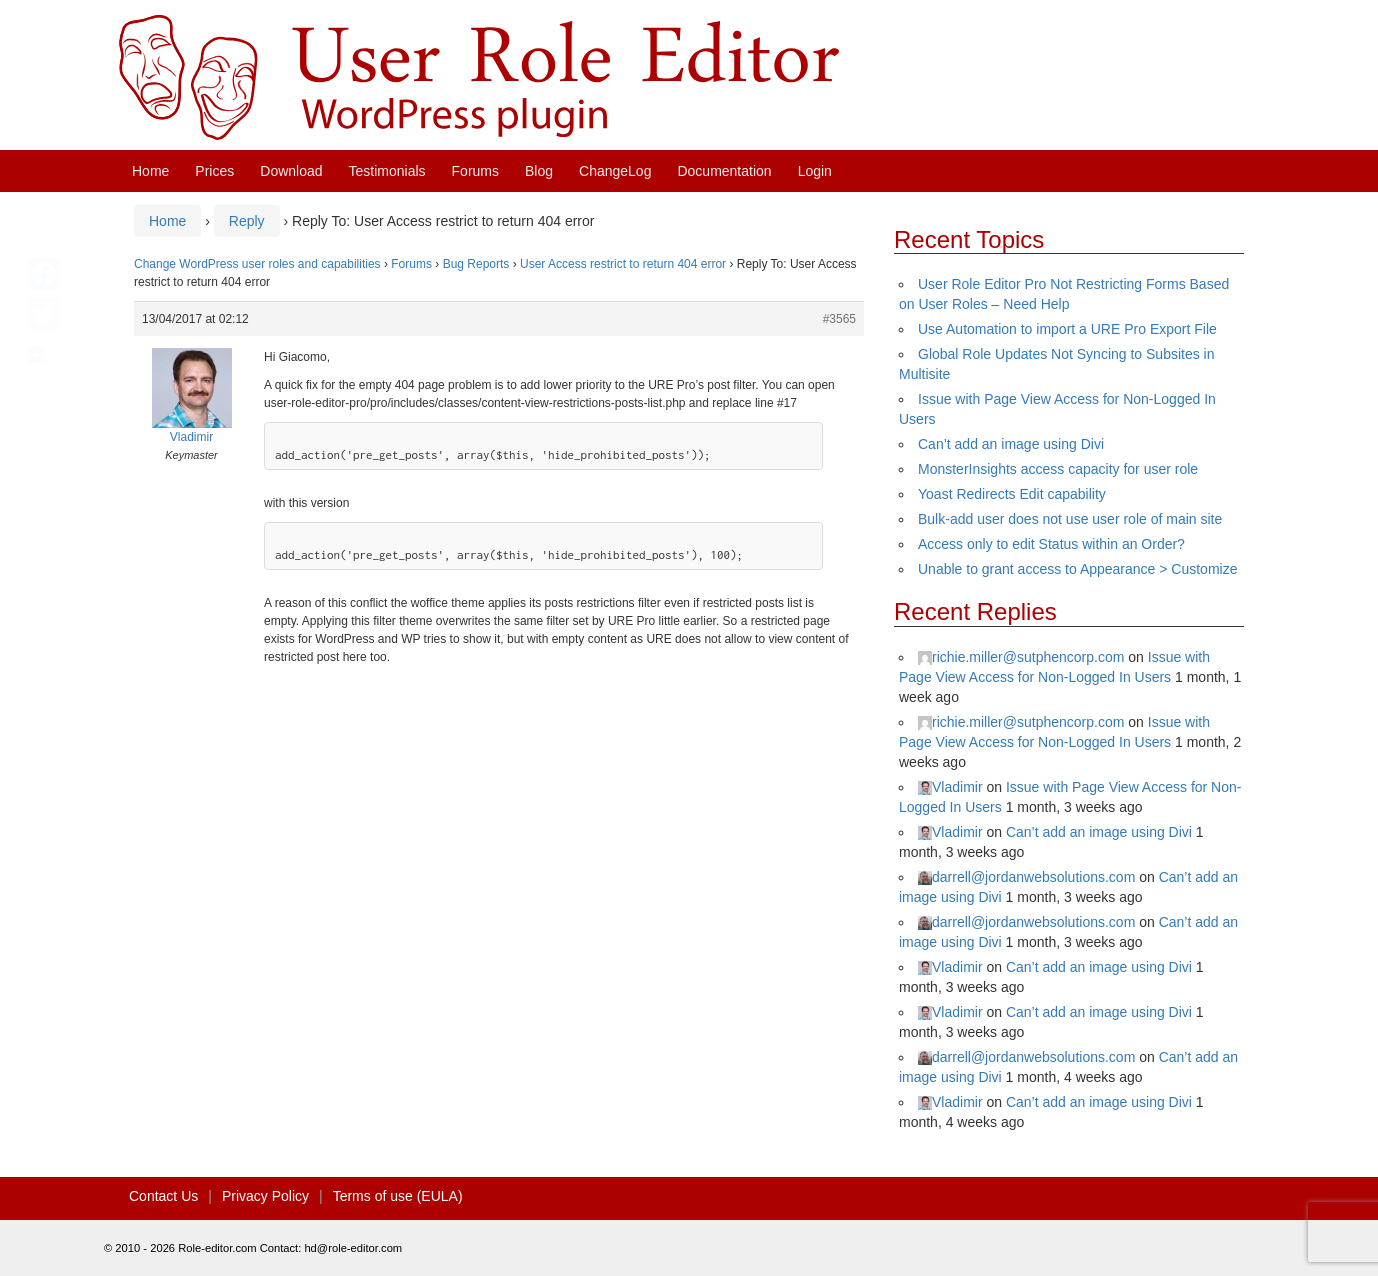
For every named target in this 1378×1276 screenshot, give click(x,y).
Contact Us (163, 1196)
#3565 (839, 319)
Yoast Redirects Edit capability (1012, 494)
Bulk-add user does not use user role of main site (1070, 519)
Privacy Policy (265, 1196)
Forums (475, 171)
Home (150, 171)
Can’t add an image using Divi (1011, 444)
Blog (539, 171)
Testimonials (387, 171)
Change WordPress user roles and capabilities (257, 264)
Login (815, 171)
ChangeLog (615, 171)
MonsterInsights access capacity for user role (1058, 469)
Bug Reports (476, 264)
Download (291, 171)
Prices (214, 171)
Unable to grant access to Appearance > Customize (1077, 569)
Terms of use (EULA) (398, 1196)
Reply (247, 221)
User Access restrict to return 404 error (623, 264)
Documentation (724, 171)
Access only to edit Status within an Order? (1051, 544)
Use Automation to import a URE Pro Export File (1067, 329)
